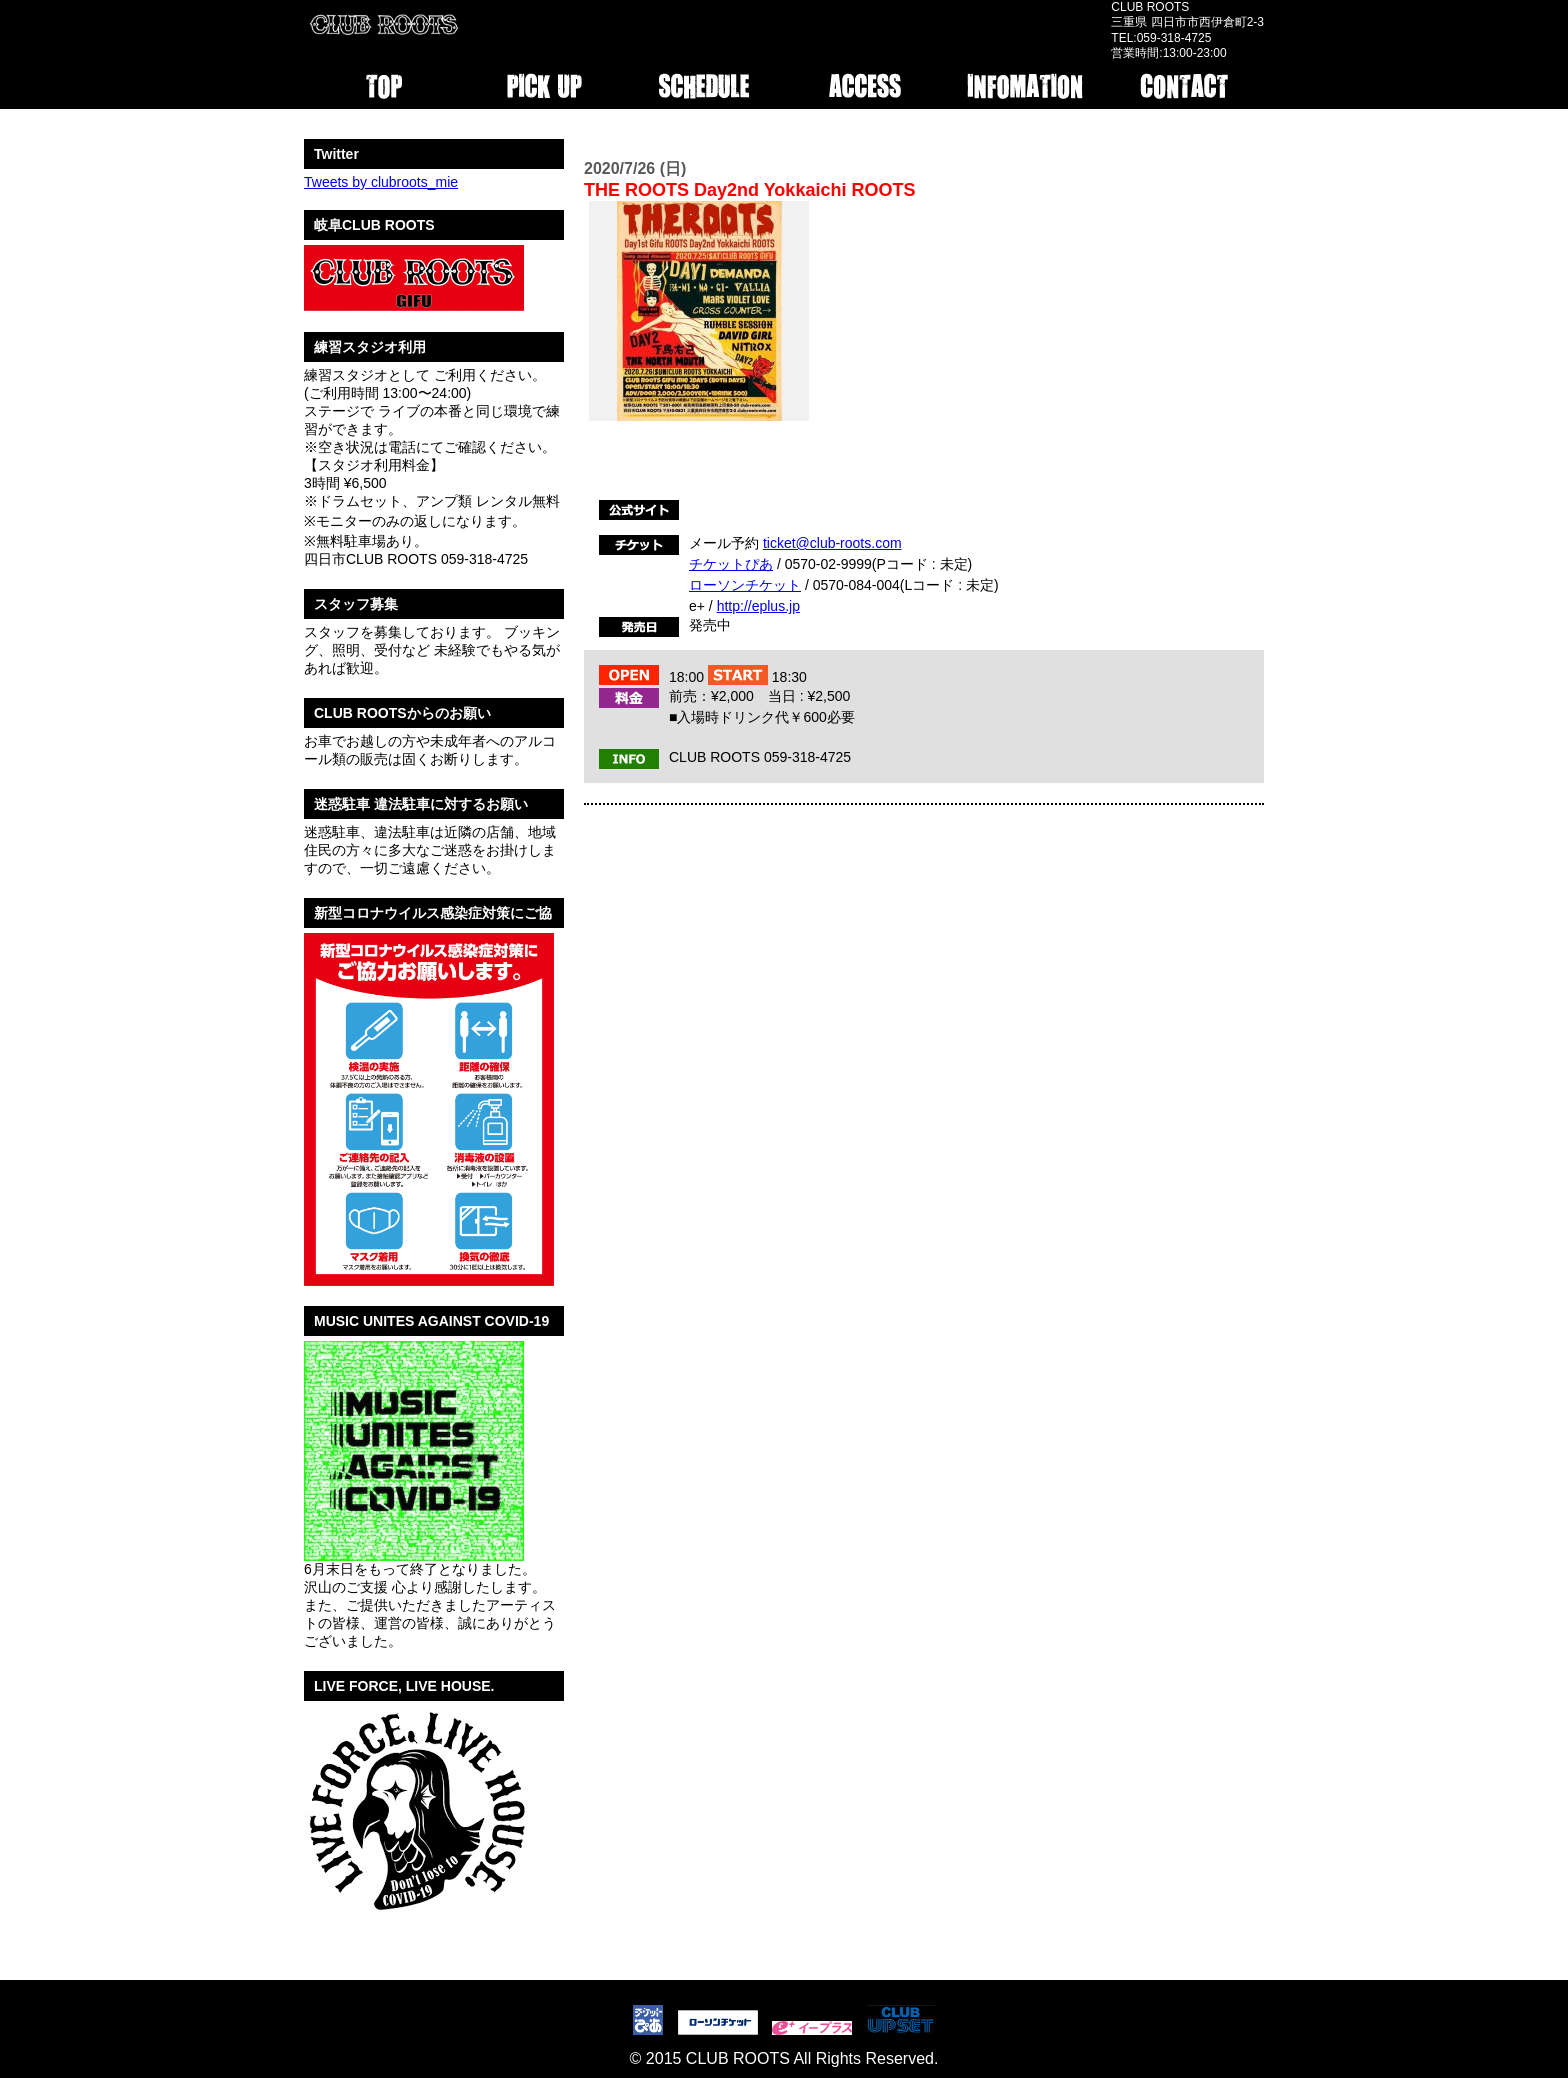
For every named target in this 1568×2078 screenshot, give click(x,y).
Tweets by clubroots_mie (381, 182)
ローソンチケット (745, 585)
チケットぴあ (731, 564)
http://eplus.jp (758, 606)
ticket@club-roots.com (832, 543)
